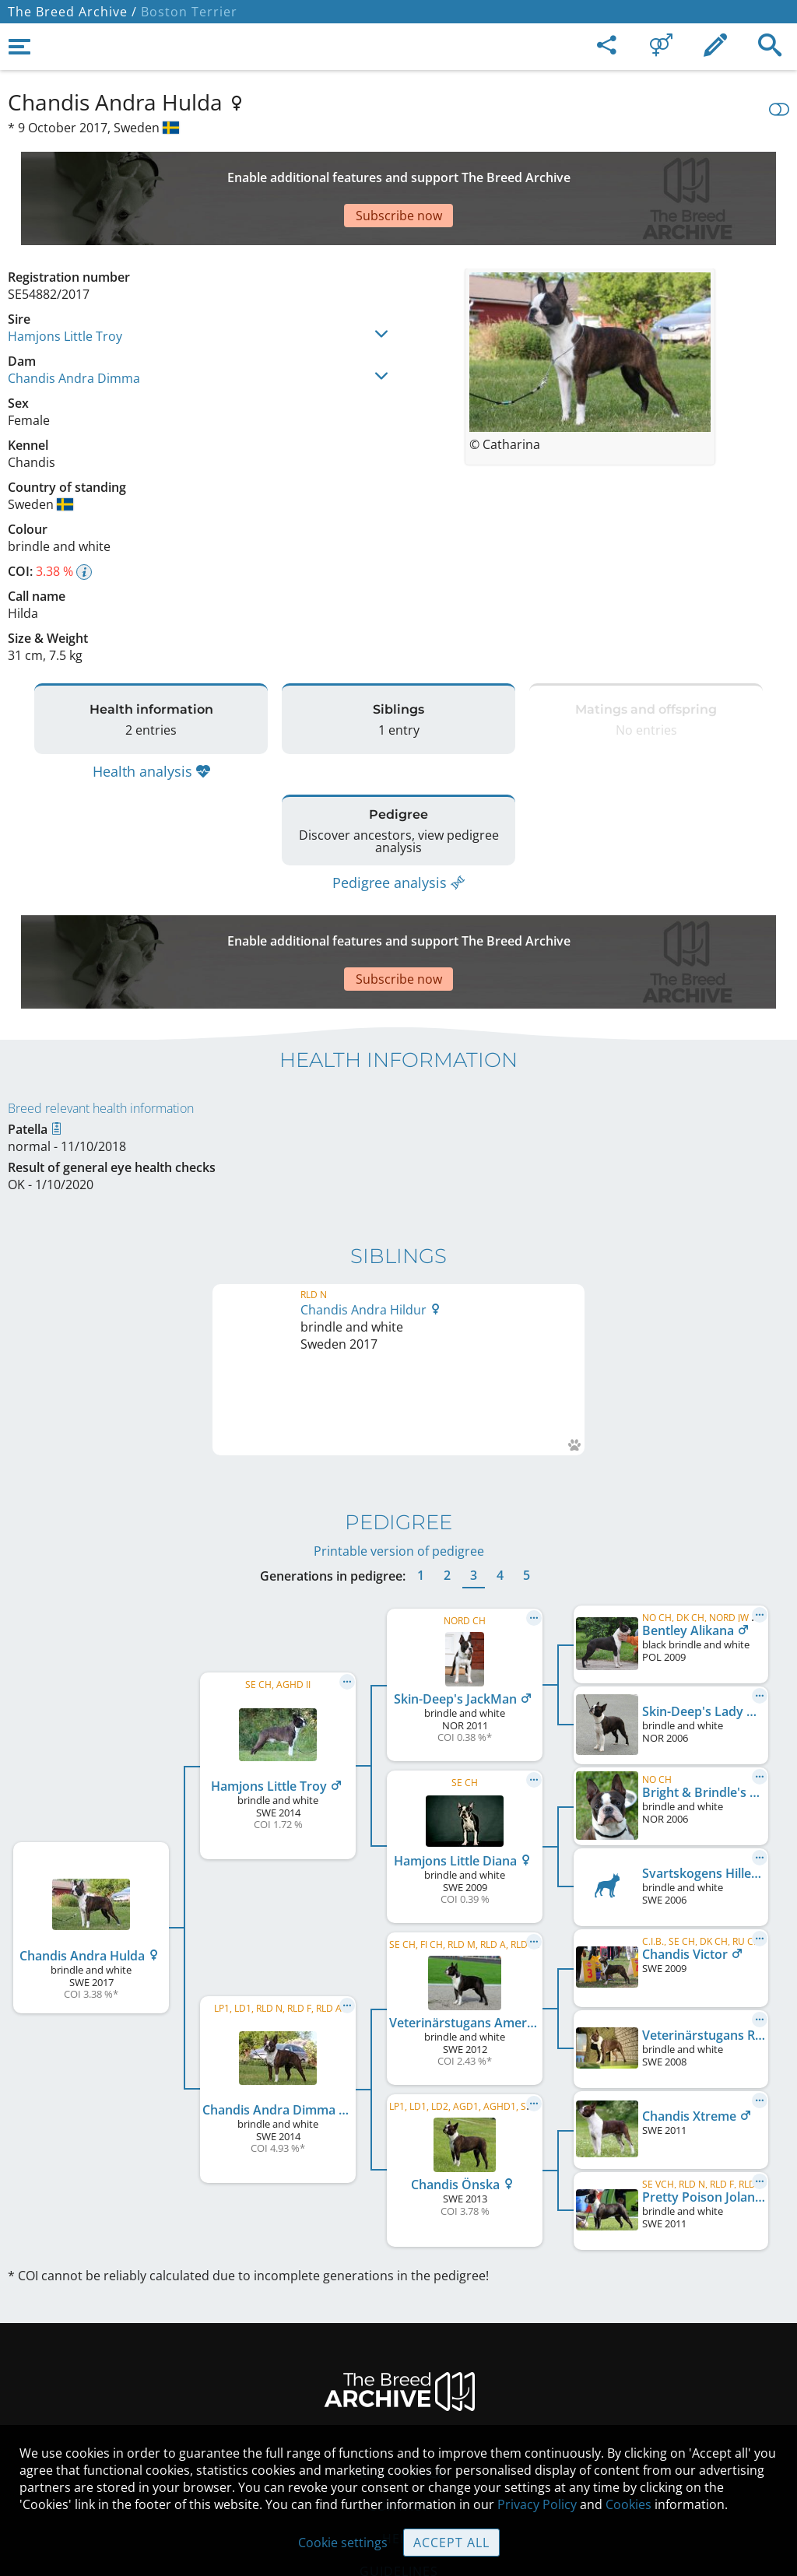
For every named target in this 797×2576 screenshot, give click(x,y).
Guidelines (399, 2379)
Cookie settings (343, 2542)
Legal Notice (399, 2281)
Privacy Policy (537, 2504)
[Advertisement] (385, 171)
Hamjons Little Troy (65, 281)
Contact (399, 2313)
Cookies (398, 2411)
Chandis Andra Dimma (74, 323)
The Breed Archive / (72, 11)
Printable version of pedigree (399, 1358)
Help (399, 2346)
